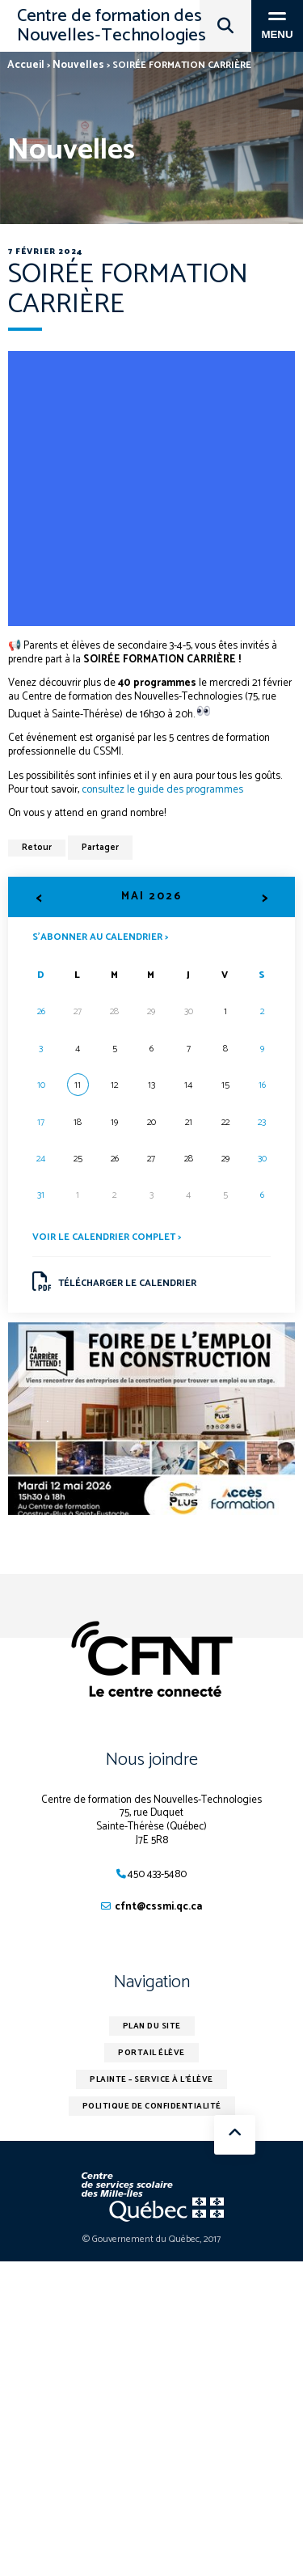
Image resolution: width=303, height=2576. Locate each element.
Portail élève (151, 2052)
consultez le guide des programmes (162, 789)
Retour (37, 847)
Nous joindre (152, 1759)
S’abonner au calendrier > (100, 936)
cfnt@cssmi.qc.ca (158, 1906)
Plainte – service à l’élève (151, 2079)
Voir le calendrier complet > (106, 1237)
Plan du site (152, 2026)
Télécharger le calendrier (114, 1282)
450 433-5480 (157, 1874)
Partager (100, 847)
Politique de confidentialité (151, 2106)
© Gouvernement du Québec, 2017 (151, 2239)
